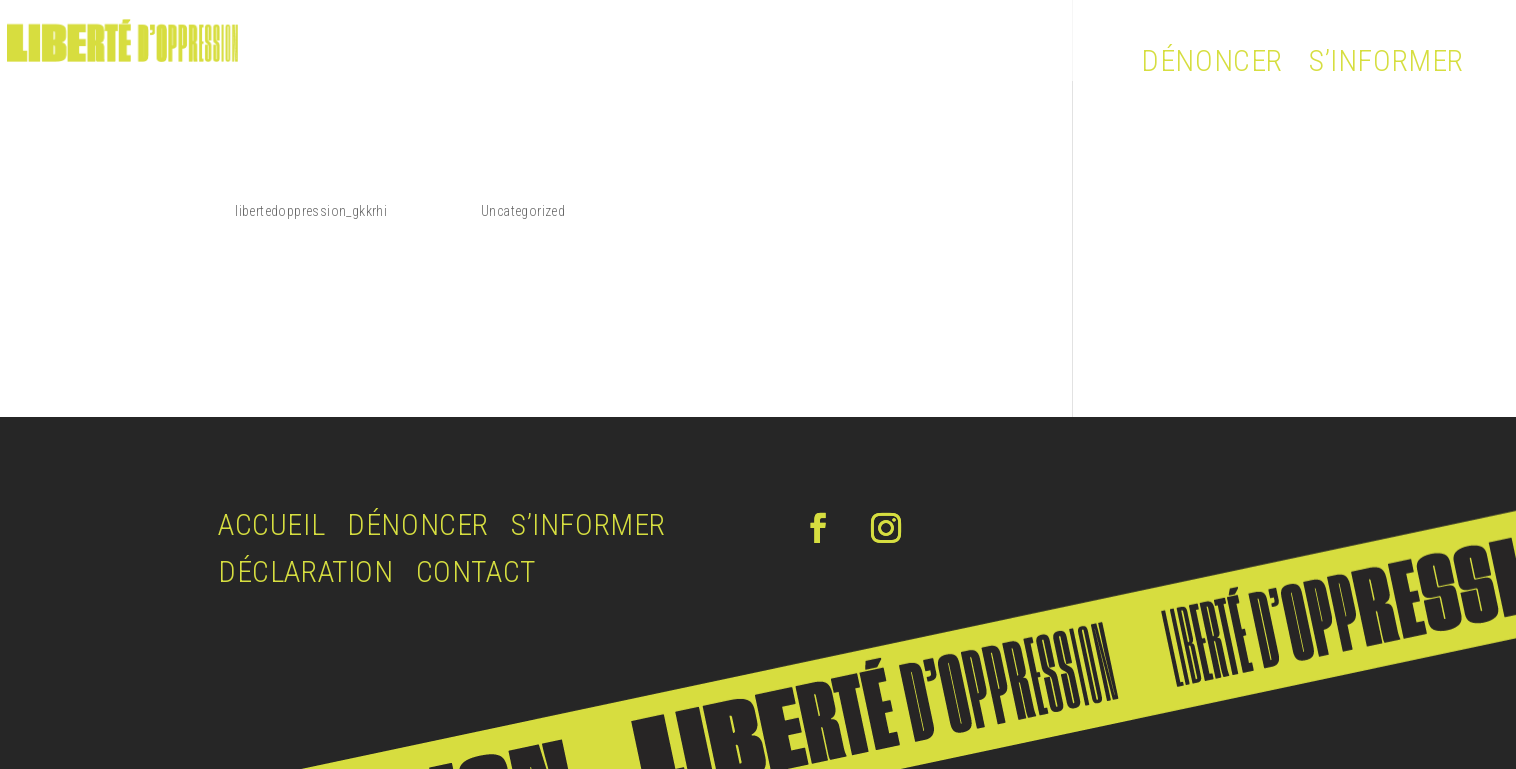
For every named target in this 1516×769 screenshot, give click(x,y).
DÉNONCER (1212, 60)
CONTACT (476, 571)
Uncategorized (523, 211)
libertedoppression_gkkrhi (311, 211)
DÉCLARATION (306, 571)
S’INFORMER (1386, 60)
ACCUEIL (271, 524)
